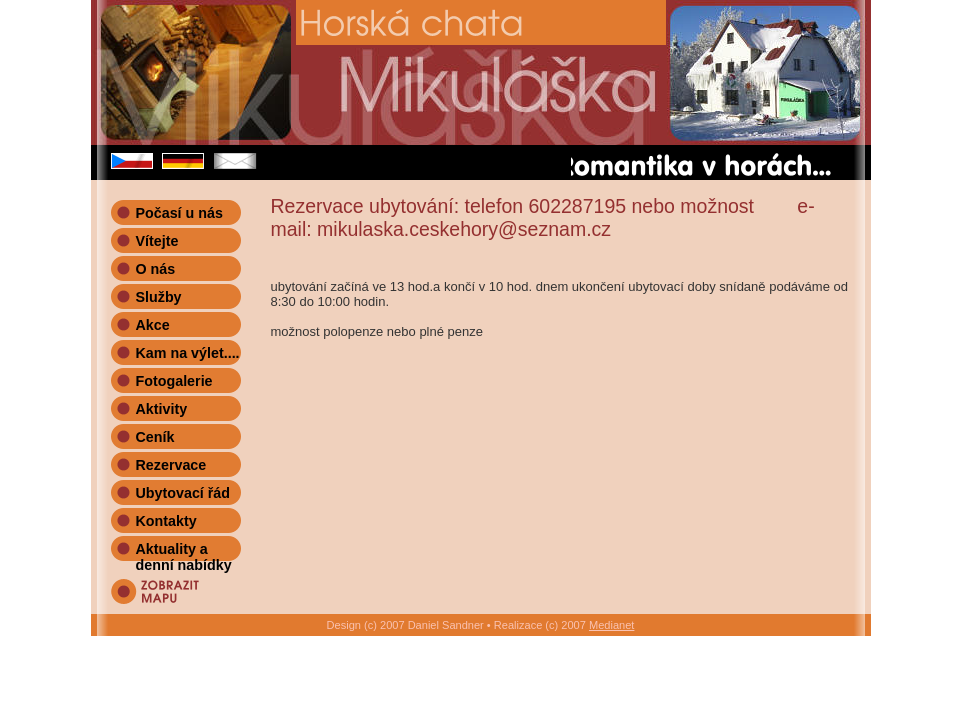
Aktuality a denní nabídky (184, 551)
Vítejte (157, 241)
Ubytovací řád (183, 493)
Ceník (155, 437)
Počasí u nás (179, 213)
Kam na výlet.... (188, 353)
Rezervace (171, 465)
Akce (153, 325)
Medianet (611, 625)
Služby (159, 297)
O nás (156, 269)
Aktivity (162, 409)
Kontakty (166, 521)
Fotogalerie (174, 381)
